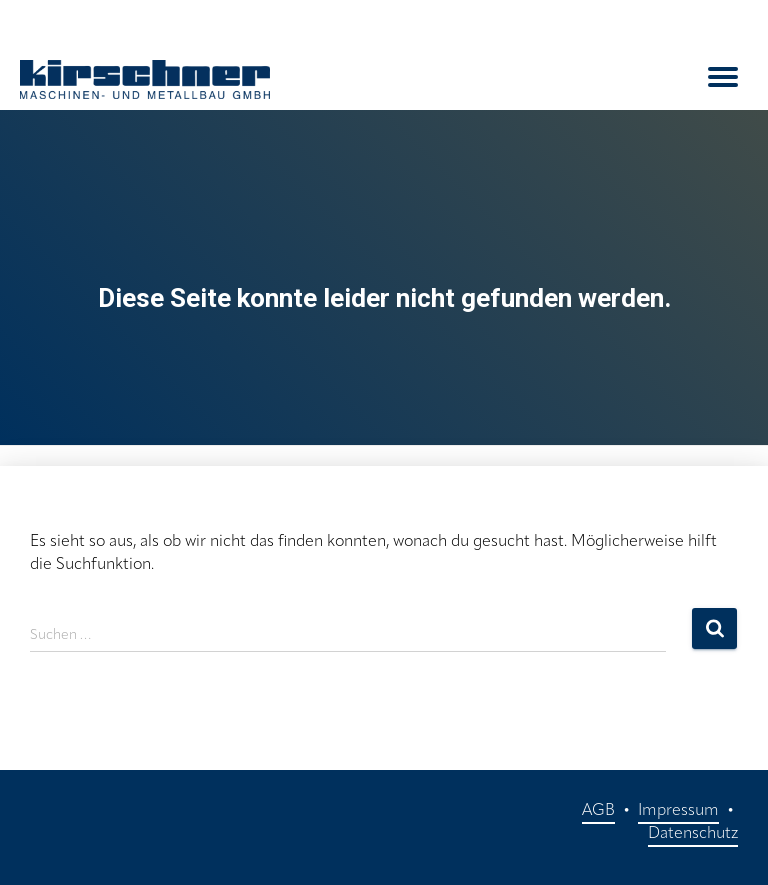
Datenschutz (693, 834)
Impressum (678, 811)
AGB (598, 811)
